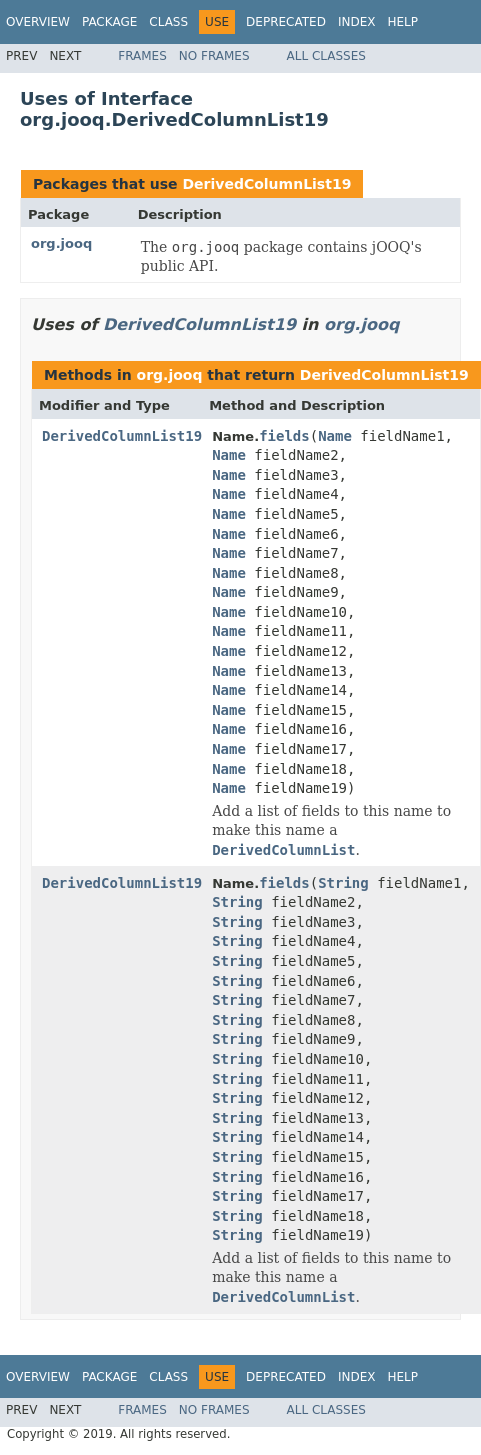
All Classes (326, 56)
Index (357, 22)
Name (335, 436)
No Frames (214, 56)
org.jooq (61, 243)
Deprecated (286, 22)
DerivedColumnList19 (266, 184)
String (343, 883)
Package (109, 22)
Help (402, 22)
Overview (38, 22)
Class (168, 22)
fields (284, 436)
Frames (142, 56)
